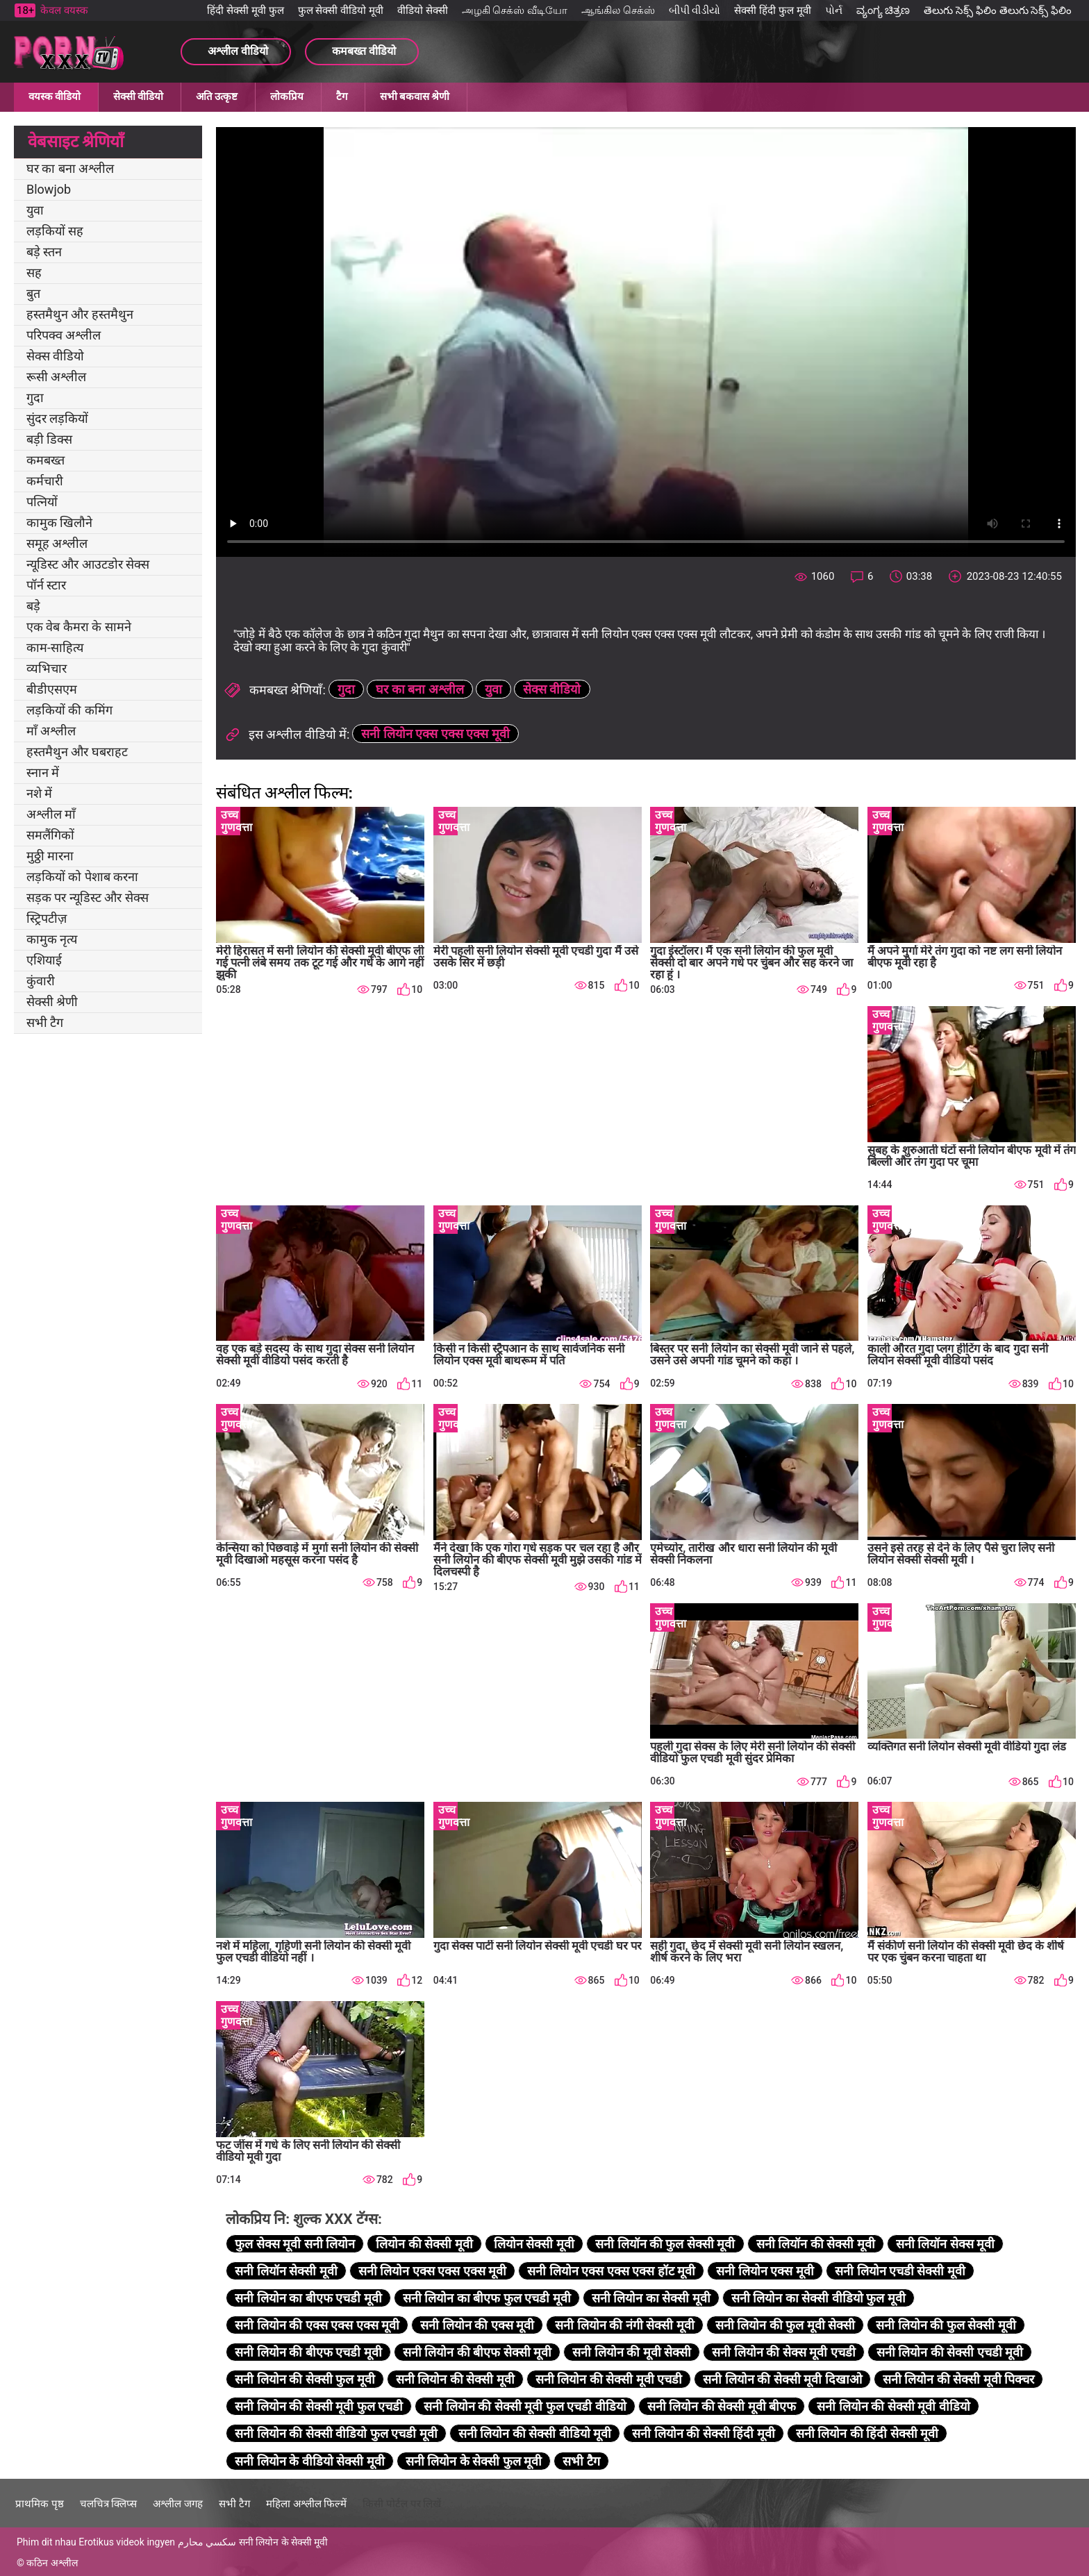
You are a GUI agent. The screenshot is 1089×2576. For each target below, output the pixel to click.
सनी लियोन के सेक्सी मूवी (284, 2542)
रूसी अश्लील (56, 376)
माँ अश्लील (51, 731)
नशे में (39, 793)
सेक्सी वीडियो (138, 96)
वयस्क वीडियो (54, 96)
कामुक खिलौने (59, 522)
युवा (35, 210)
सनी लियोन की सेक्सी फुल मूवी (304, 2379)
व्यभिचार (46, 668)
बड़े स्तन (44, 251)
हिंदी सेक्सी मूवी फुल (245, 10)
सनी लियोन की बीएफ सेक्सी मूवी (477, 2352)
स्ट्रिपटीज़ (46, 918)
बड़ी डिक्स (49, 439)
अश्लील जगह (178, 2504)
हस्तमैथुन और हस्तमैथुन (79, 314)
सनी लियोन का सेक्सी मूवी (651, 2298)
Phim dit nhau (46, 2542)
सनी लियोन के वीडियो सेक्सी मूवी (309, 2461)
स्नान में (42, 772)
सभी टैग (44, 1022)
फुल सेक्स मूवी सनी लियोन (295, 2243)
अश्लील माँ (51, 814)
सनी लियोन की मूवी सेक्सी (631, 2352)
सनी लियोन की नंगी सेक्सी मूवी (624, 2325)
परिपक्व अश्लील (63, 335)
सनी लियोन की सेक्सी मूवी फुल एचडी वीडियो (525, 2406)
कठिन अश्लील (51, 2562)
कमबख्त (45, 460)
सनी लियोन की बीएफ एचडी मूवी (308, 2352)
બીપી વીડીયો (695, 10)
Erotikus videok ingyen (126, 2542)
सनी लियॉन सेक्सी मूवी (286, 2271)
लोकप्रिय (287, 96)
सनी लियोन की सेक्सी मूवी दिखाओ (782, 2379)
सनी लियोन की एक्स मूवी (477, 2325)
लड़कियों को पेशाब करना (82, 876)
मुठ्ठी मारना (50, 855)
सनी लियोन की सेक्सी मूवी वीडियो (893, 2406)
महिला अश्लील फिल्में (306, 2504)
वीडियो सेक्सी (422, 10)
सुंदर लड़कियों (57, 418)
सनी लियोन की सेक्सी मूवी (455, 2379)
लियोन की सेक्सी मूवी (424, 2243)
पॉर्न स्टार (46, 585)
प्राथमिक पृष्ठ (39, 2504)
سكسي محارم (207, 2542)
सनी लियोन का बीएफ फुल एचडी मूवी (487, 2298)
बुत (33, 293)
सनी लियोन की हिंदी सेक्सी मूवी (867, 2433)
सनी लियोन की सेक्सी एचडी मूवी (949, 2352)
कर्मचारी (44, 481)
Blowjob (48, 189)
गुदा (35, 397)
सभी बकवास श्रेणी (414, 96)
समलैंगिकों (50, 835)
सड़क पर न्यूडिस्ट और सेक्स (87, 897)
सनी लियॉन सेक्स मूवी (945, 2243)
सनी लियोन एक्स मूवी (764, 2271)
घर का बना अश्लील (70, 168)
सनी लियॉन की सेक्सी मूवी (815, 2243)
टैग (341, 96)
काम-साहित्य (54, 647)
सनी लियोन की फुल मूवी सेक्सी (785, 2325)
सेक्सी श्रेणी (52, 1001)
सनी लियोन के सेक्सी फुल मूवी (474, 2461)
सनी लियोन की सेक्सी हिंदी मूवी (703, 2433)
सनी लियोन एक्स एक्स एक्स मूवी (435, 733)
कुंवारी (40, 980)
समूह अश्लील (57, 543)
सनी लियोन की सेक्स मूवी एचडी (783, 2352)
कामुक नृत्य (51, 939)
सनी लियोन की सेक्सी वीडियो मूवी (534, 2433)
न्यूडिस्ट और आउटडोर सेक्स (87, 564)
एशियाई (44, 960)
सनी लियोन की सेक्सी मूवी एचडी (608, 2379)
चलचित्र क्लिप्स (109, 2504)
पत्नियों (42, 501)
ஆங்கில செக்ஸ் (618, 10)
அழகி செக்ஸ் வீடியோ (514, 10)
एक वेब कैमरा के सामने (78, 626)
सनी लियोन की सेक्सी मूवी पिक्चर (958, 2379)
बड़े (33, 606)
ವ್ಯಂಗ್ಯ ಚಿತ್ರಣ (883, 10)
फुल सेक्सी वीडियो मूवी (340, 10)
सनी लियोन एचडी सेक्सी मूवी (900, 2271)
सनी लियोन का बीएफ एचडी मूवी (308, 2298)
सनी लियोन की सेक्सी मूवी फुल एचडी (319, 2406)
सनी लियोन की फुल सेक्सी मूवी (945, 2325)
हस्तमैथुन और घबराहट (77, 751)
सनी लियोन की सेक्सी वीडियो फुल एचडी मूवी (336, 2433)
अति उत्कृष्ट (217, 96)
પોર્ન (833, 10)
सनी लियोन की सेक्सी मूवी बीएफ (721, 2406)
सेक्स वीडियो (55, 356)
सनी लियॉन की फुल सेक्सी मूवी (665, 2243)
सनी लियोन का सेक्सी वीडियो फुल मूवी (818, 2298)
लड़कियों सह (54, 231)
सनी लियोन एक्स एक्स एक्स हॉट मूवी (611, 2271)
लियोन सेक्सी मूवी (534, 2243)
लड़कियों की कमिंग (69, 710)
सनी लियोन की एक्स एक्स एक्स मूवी (317, 2325)
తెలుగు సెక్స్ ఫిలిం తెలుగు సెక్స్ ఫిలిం (998, 10)
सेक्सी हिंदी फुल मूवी (772, 10)
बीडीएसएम (51, 689)
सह (34, 272)
